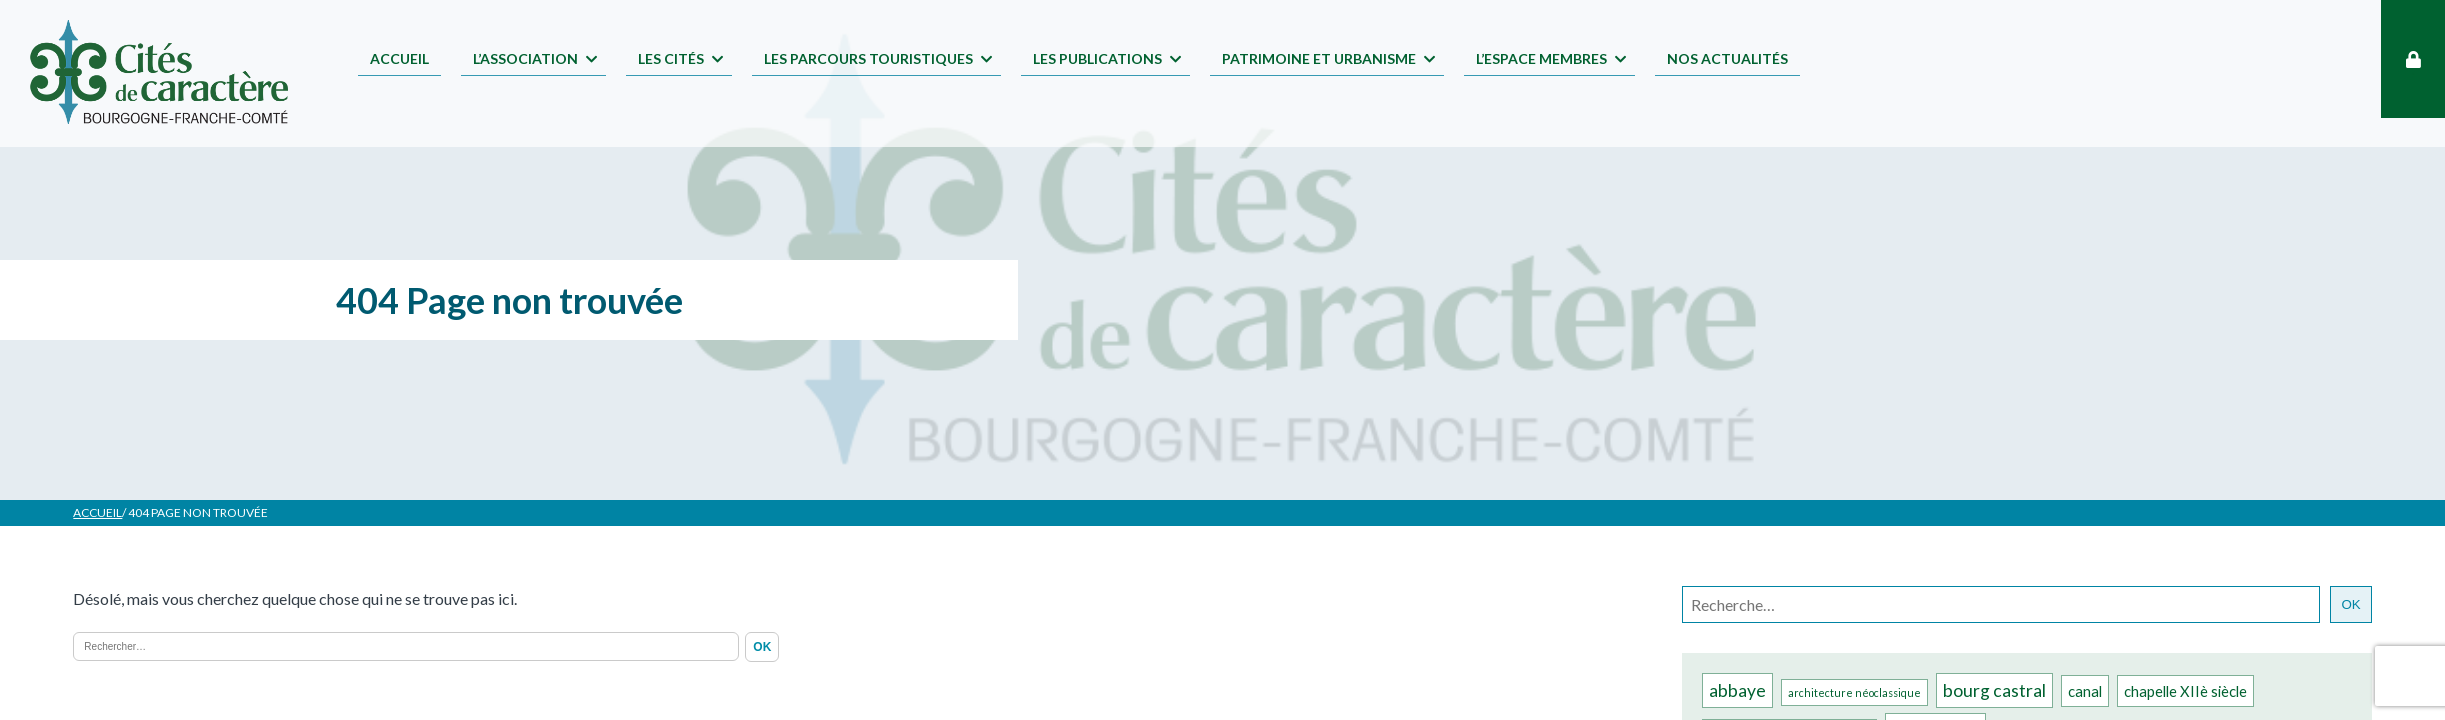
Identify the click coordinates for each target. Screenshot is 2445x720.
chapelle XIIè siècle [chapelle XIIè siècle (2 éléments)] (2185, 691)
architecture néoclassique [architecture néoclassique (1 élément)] (1854, 692)
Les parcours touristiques (868, 58)
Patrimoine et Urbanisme (1319, 58)
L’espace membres (1541, 58)
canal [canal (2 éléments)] (2085, 691)
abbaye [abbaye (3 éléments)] (1737, 690)
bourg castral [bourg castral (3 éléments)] (1994, 690)
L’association (525, 58)
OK (2350, 604)
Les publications (1097, 58)
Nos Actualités (1727, 58)
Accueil (399, 58)
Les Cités (671, 58)
